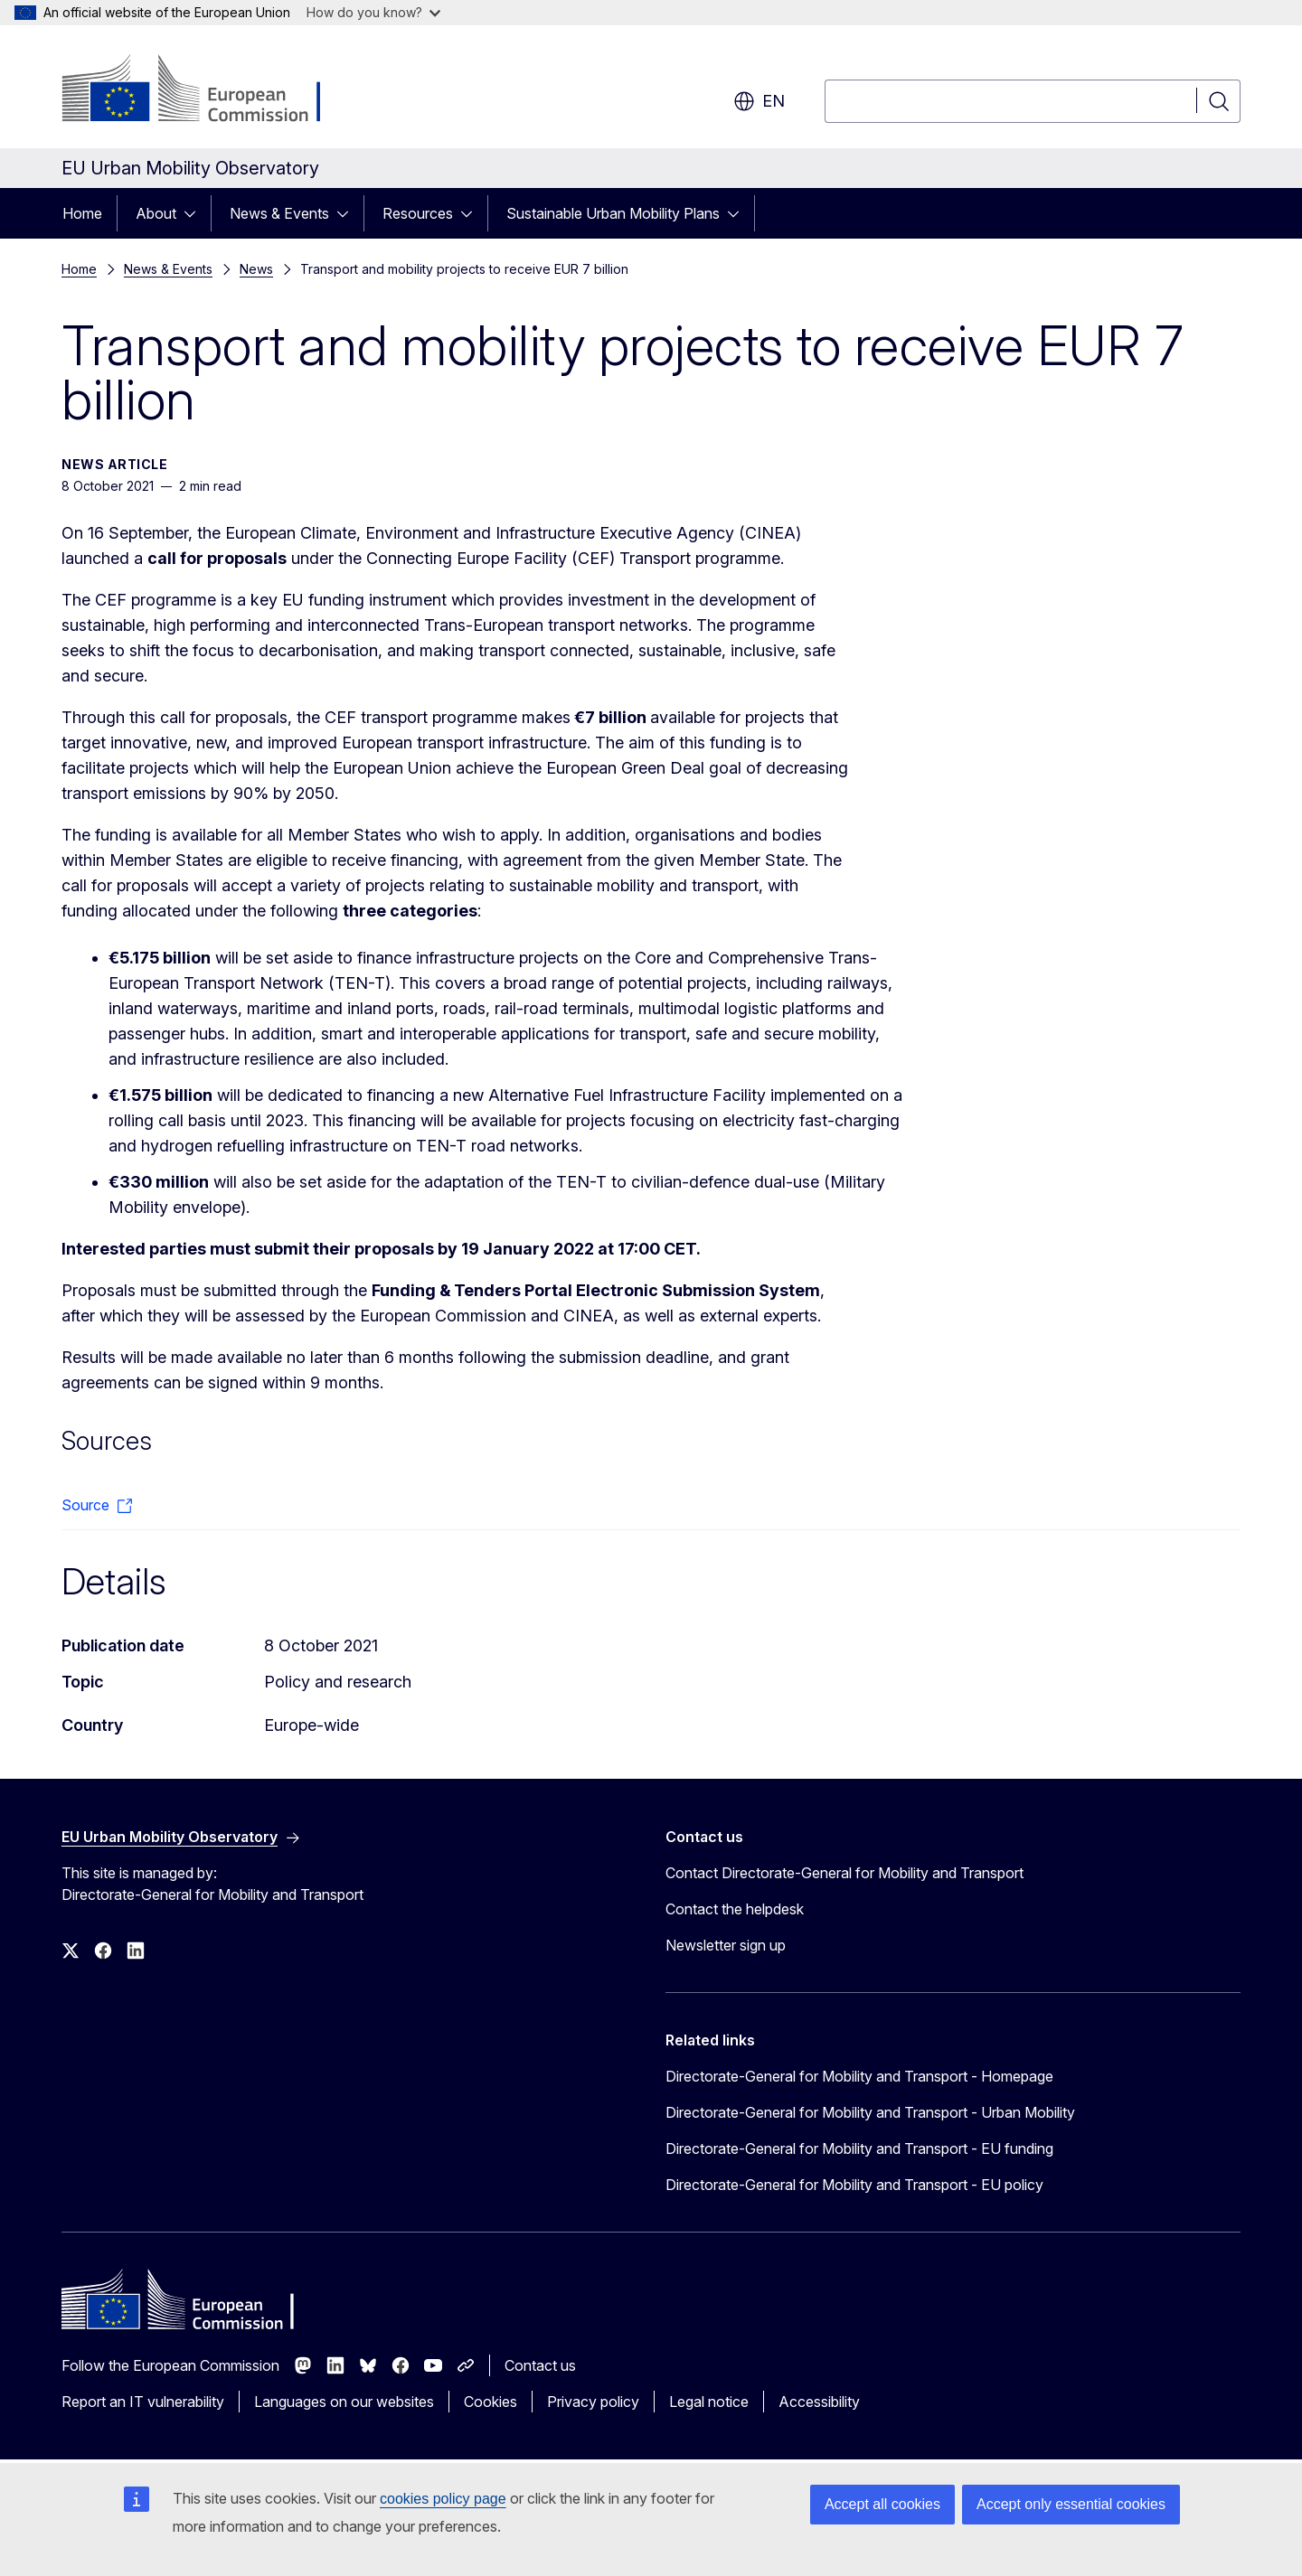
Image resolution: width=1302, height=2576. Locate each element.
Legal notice (709, 2402)
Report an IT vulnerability (142, 2402)
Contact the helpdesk (734, 1909)
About (156, 213)
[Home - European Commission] (207, 90)
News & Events (279, 213)
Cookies (490, 2402)
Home (82, 213)
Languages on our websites (344, 2402)
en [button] (759, 101)
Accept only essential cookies (1070, 2504)
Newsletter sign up (725, 1945)
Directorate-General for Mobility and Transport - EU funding (859, 2148)
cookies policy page (443, 2498)
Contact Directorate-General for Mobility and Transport (844, 1873)
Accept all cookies (882, 2504)
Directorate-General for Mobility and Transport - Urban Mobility (870, 2112)
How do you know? (373, 12)
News (256, 269)
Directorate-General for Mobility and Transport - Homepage (859, 2076)
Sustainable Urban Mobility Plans (613, 213)
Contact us (540, 2365)
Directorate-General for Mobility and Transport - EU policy (854, 2185)
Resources (417, 213)
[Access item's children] (195, 213)
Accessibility (819, 2402)
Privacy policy (593, 2402)
